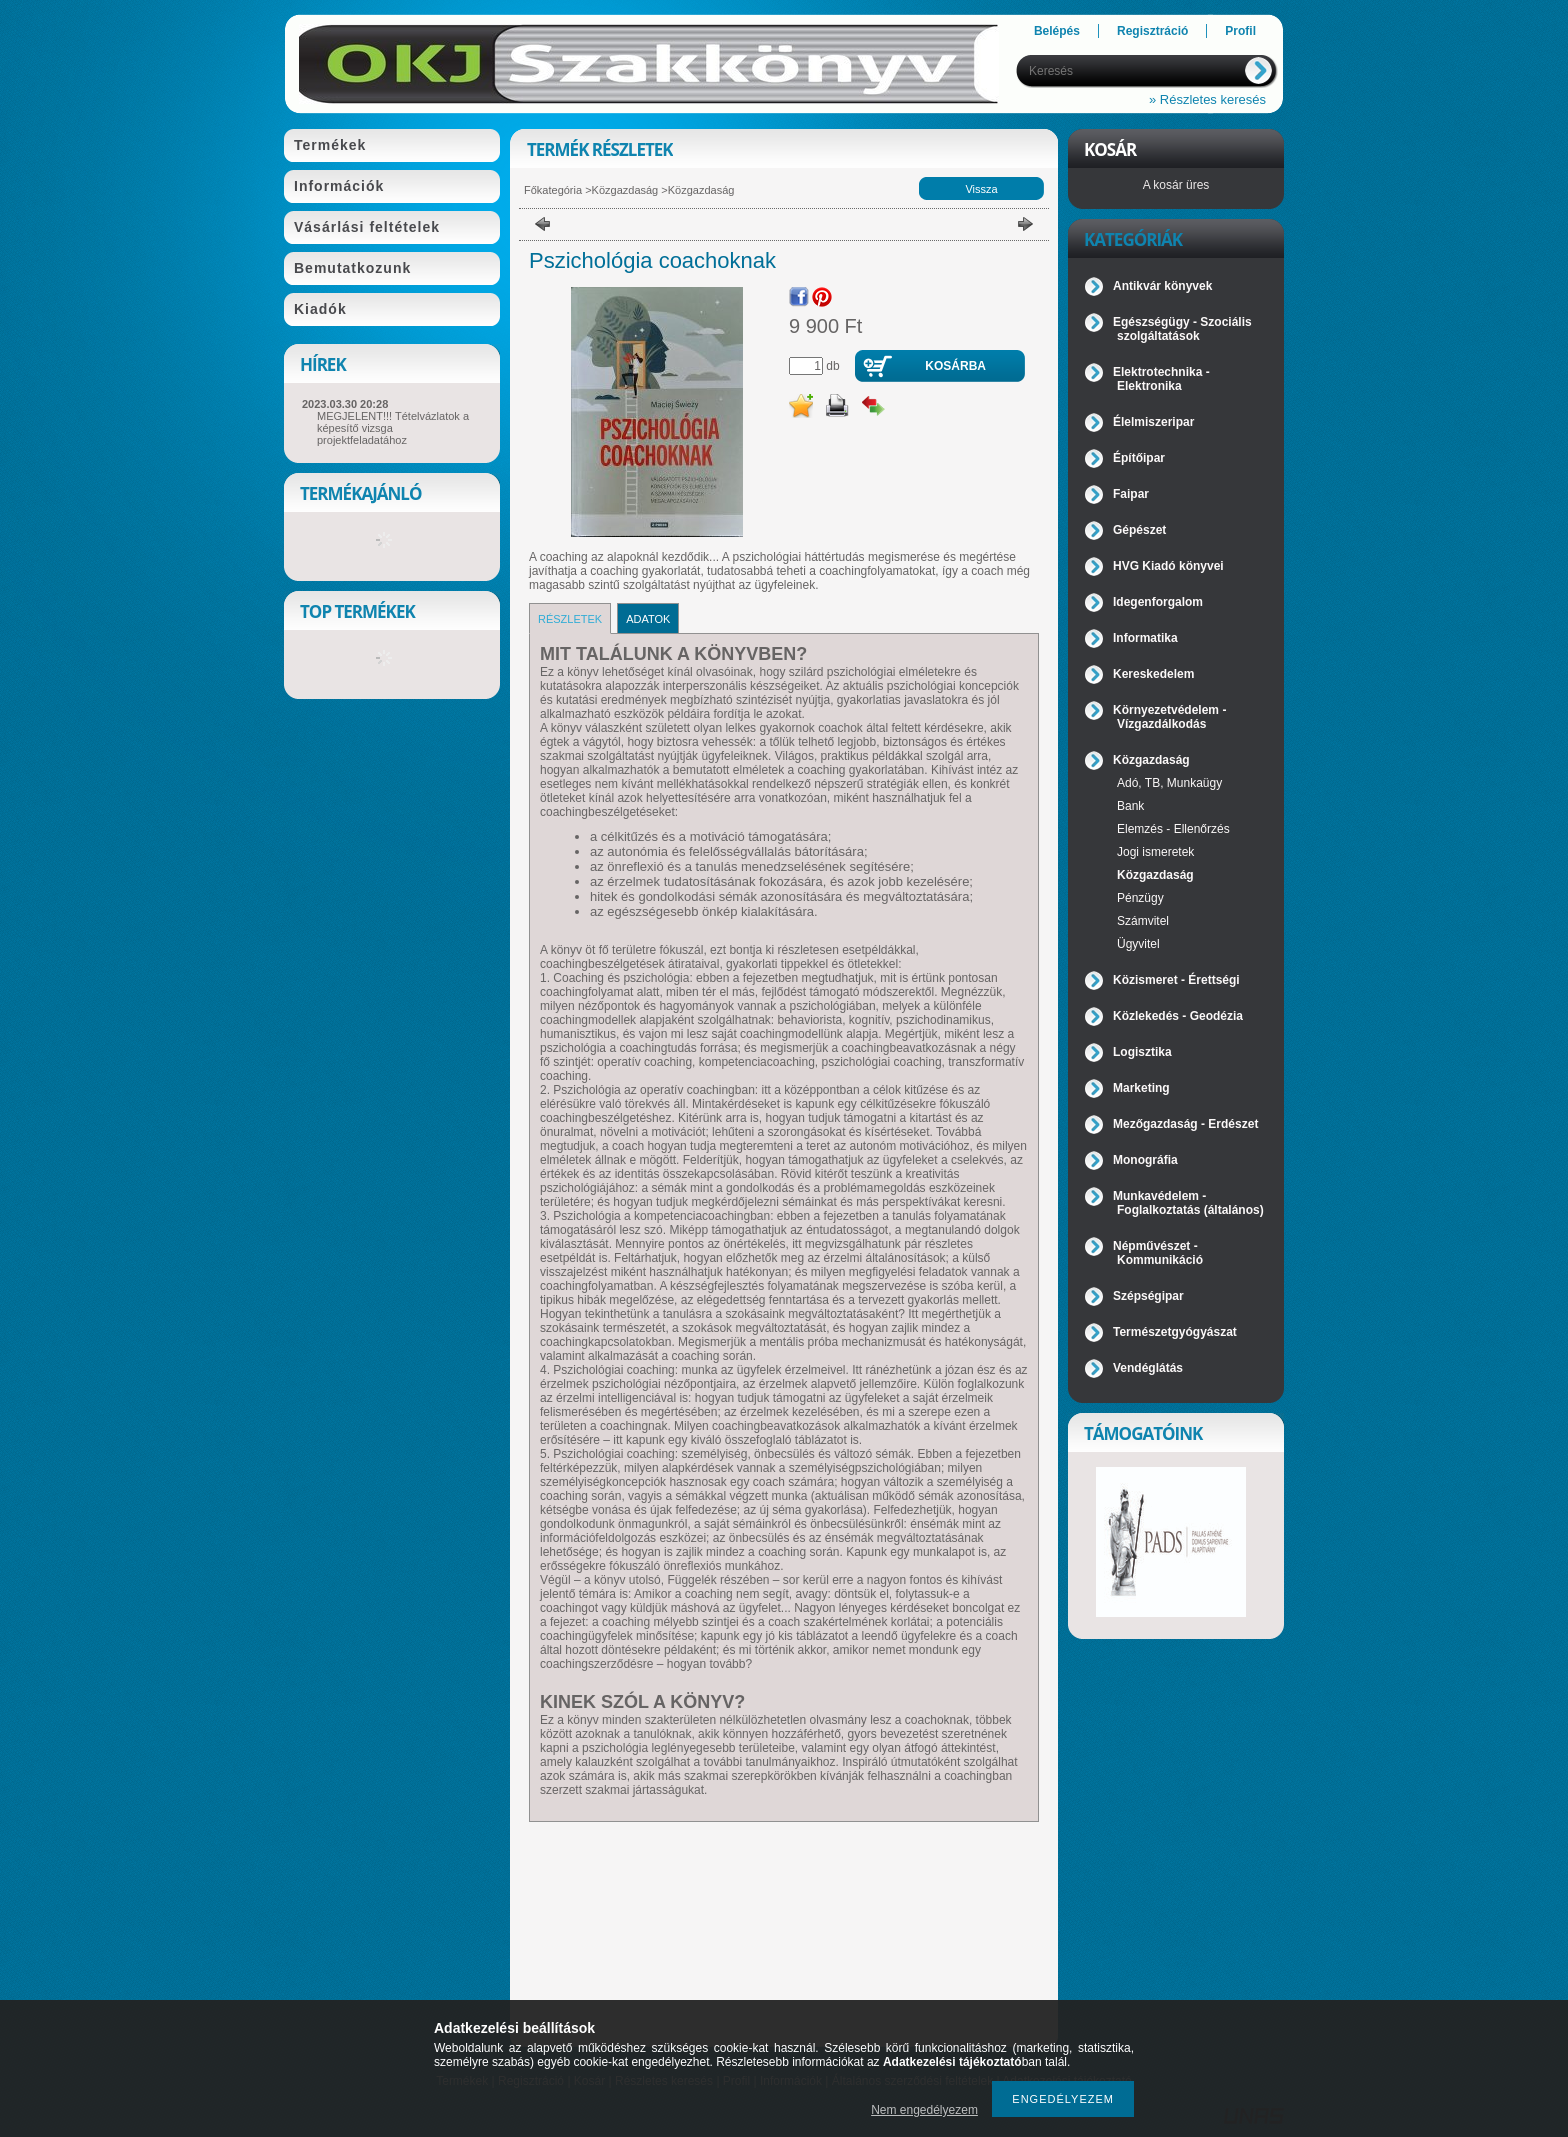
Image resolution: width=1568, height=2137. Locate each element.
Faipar (1131, 494)
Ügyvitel (1138, 944)
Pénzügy (1140, 898)
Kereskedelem (1153, 674)
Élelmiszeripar (1153, 422)
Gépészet (1139, 530)
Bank (1130, 806)
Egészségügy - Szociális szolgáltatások (1182, 329)
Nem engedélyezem (924, 2110)
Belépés (1057, 31)
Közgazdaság (625, 190)
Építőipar (1139, 458)
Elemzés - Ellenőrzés (1173, 829)
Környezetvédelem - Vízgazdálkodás (1169, 717)
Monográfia (1145, 1160)
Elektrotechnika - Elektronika (1161, 379)
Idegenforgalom (1158, 602)
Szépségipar (1148, 1296)
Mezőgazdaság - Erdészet (1185, 1124)
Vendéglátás (1148, 1368)
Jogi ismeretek (1155, 852)
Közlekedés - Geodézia (1178, 1016)
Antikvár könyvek (1162, 286)
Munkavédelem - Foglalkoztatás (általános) (1188, 1203)
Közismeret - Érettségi (1176, 980)
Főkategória (553, 190)
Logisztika (1142, 1052)
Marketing (1141, 1088)
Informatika (1145, 638)
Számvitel (1143, 921)
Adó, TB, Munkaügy (1169, 783)
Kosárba (955, 366)
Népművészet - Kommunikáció (1158, 1253)
